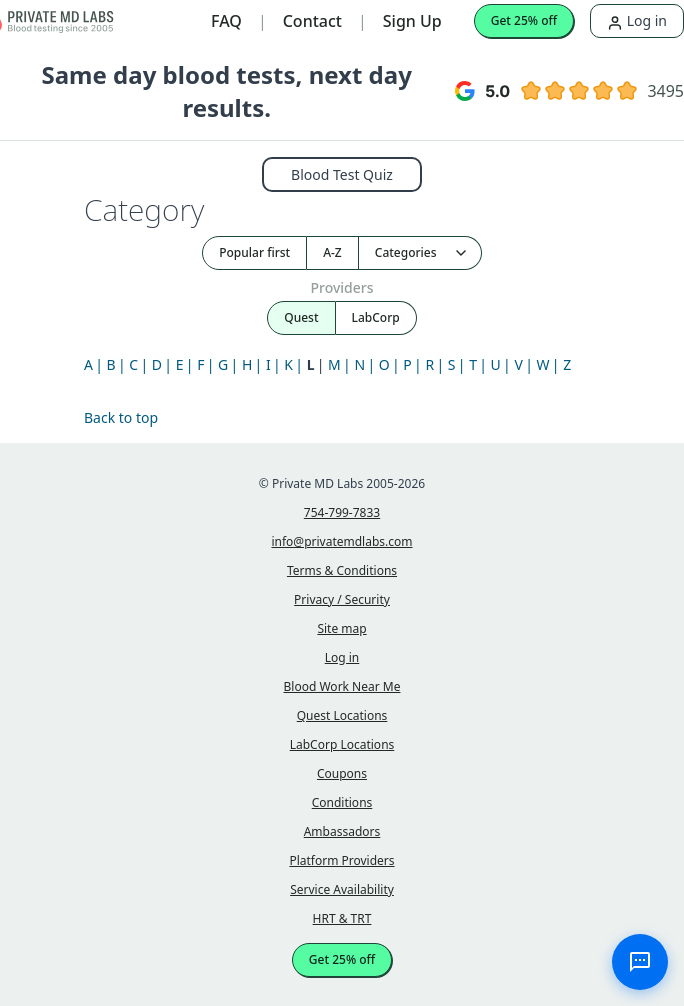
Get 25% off (524, 20)
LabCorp (376, 317)
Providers (341, 287)
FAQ (226, 21)
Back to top (121, 417)
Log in (637, 20)
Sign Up (412, 21)
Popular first (254, 252)
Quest (301, 317)
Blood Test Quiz (342, 174)
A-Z (332, 252)
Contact (312, 21)
